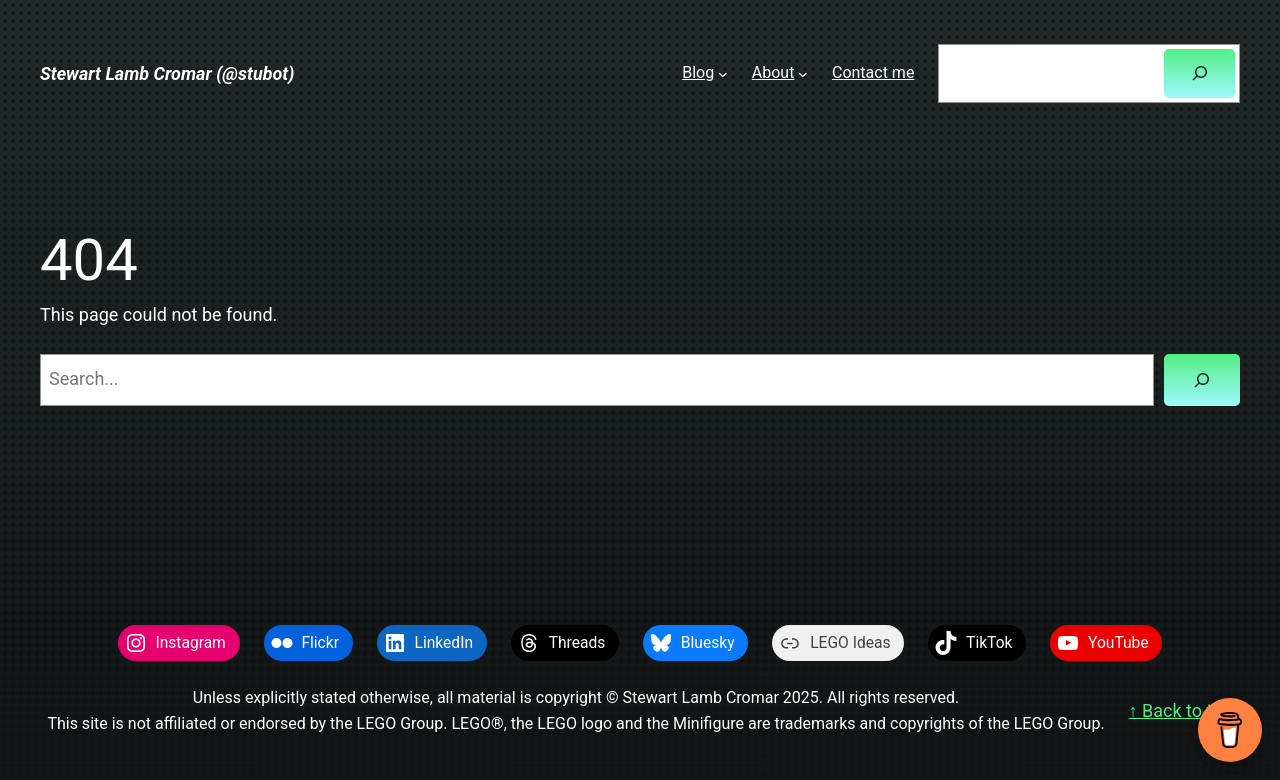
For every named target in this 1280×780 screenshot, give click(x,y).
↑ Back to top (1181, 710)
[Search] (1199, 73)
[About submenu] (803, 73)
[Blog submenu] (723, 73)
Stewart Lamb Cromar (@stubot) (167, 73)
